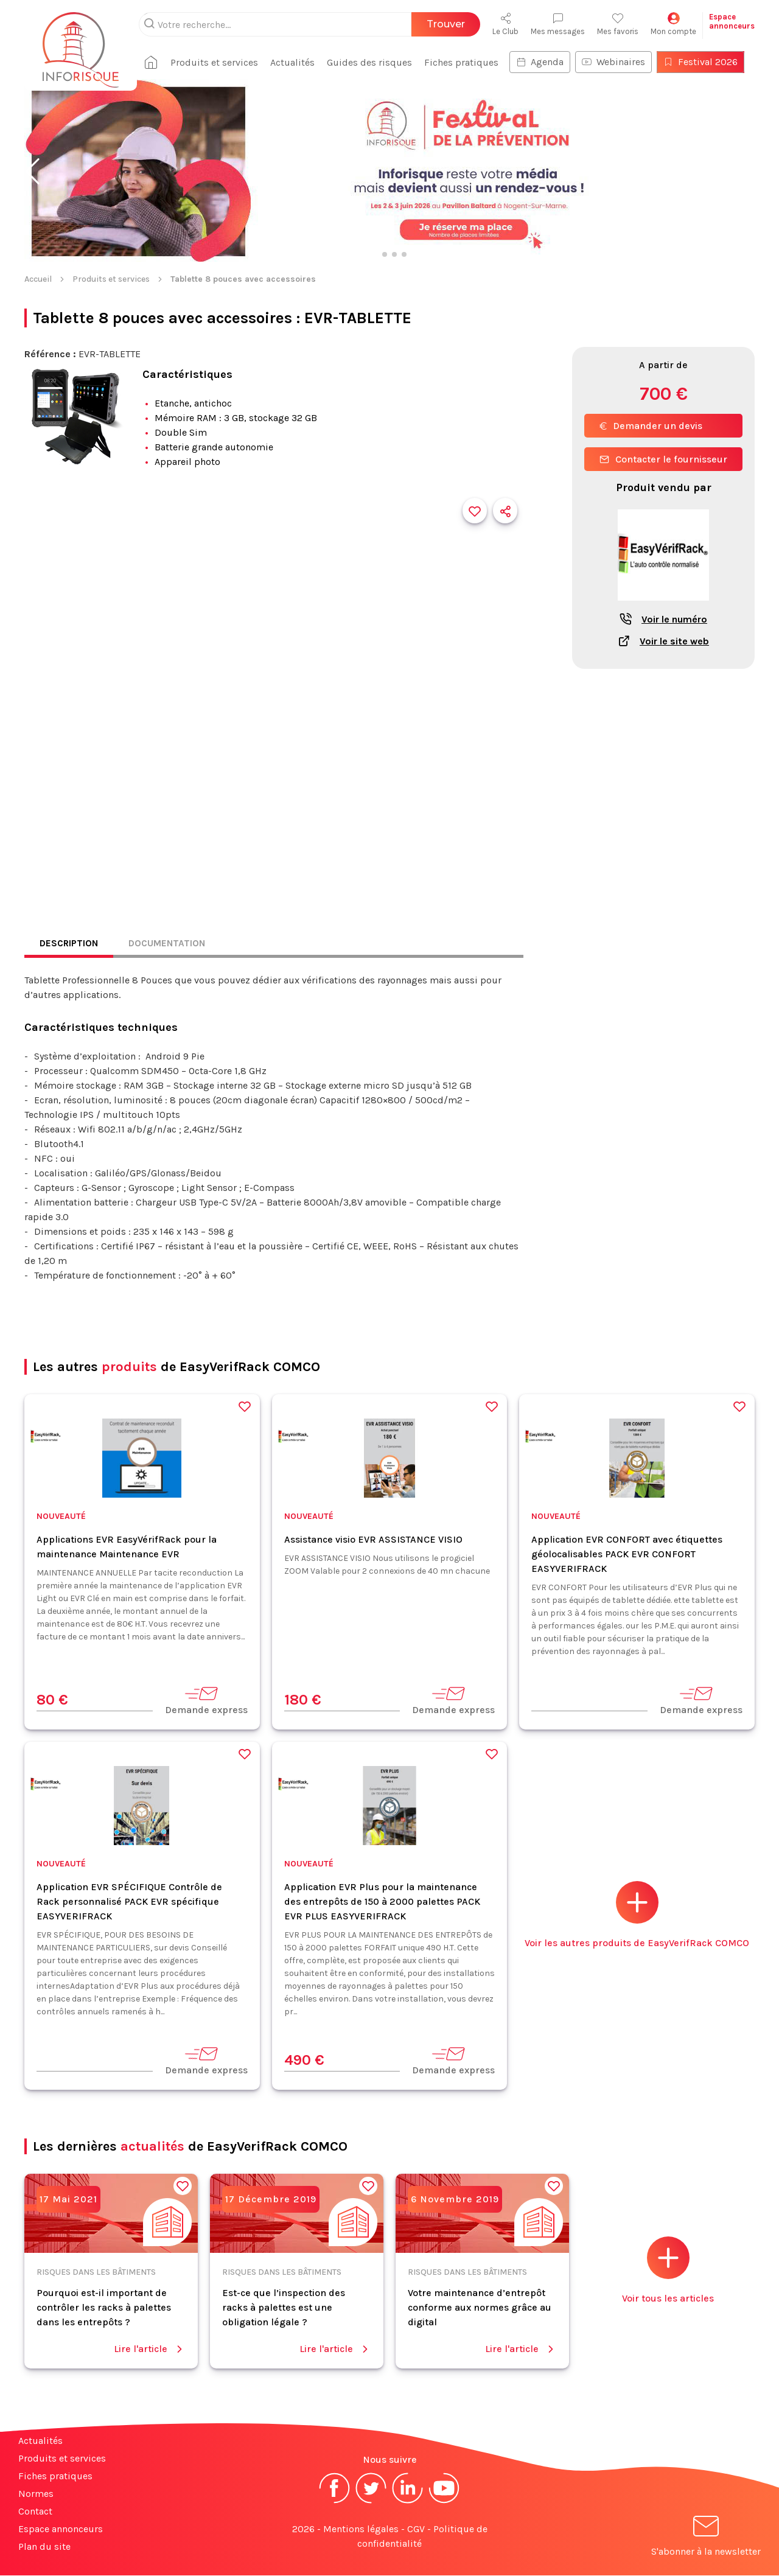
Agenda (544, 62)
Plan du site (44, 2547)
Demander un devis (650, 425)
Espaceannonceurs (732, 21)
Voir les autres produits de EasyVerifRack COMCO (637, 1915)
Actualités (297, 62)
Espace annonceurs (60, 2529)
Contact (35, 2512)
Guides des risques (374, 62)
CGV (416, 2529)
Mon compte (673, 24)
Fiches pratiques (466, 62)
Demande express (206, 1700)
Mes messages (558, 24)
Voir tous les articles (668, 2271)
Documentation (170, 943)
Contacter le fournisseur (663, 459)
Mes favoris (617, 24)
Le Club (505, 24)
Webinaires (618, 62)
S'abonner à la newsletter (706, 2538)
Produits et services (219, 62)
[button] (32, 171)
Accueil (38, 279)
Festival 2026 (705, 62)
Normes (36, 2494)
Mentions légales (361, 2529)
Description (70, 943)
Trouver (446, 24)
